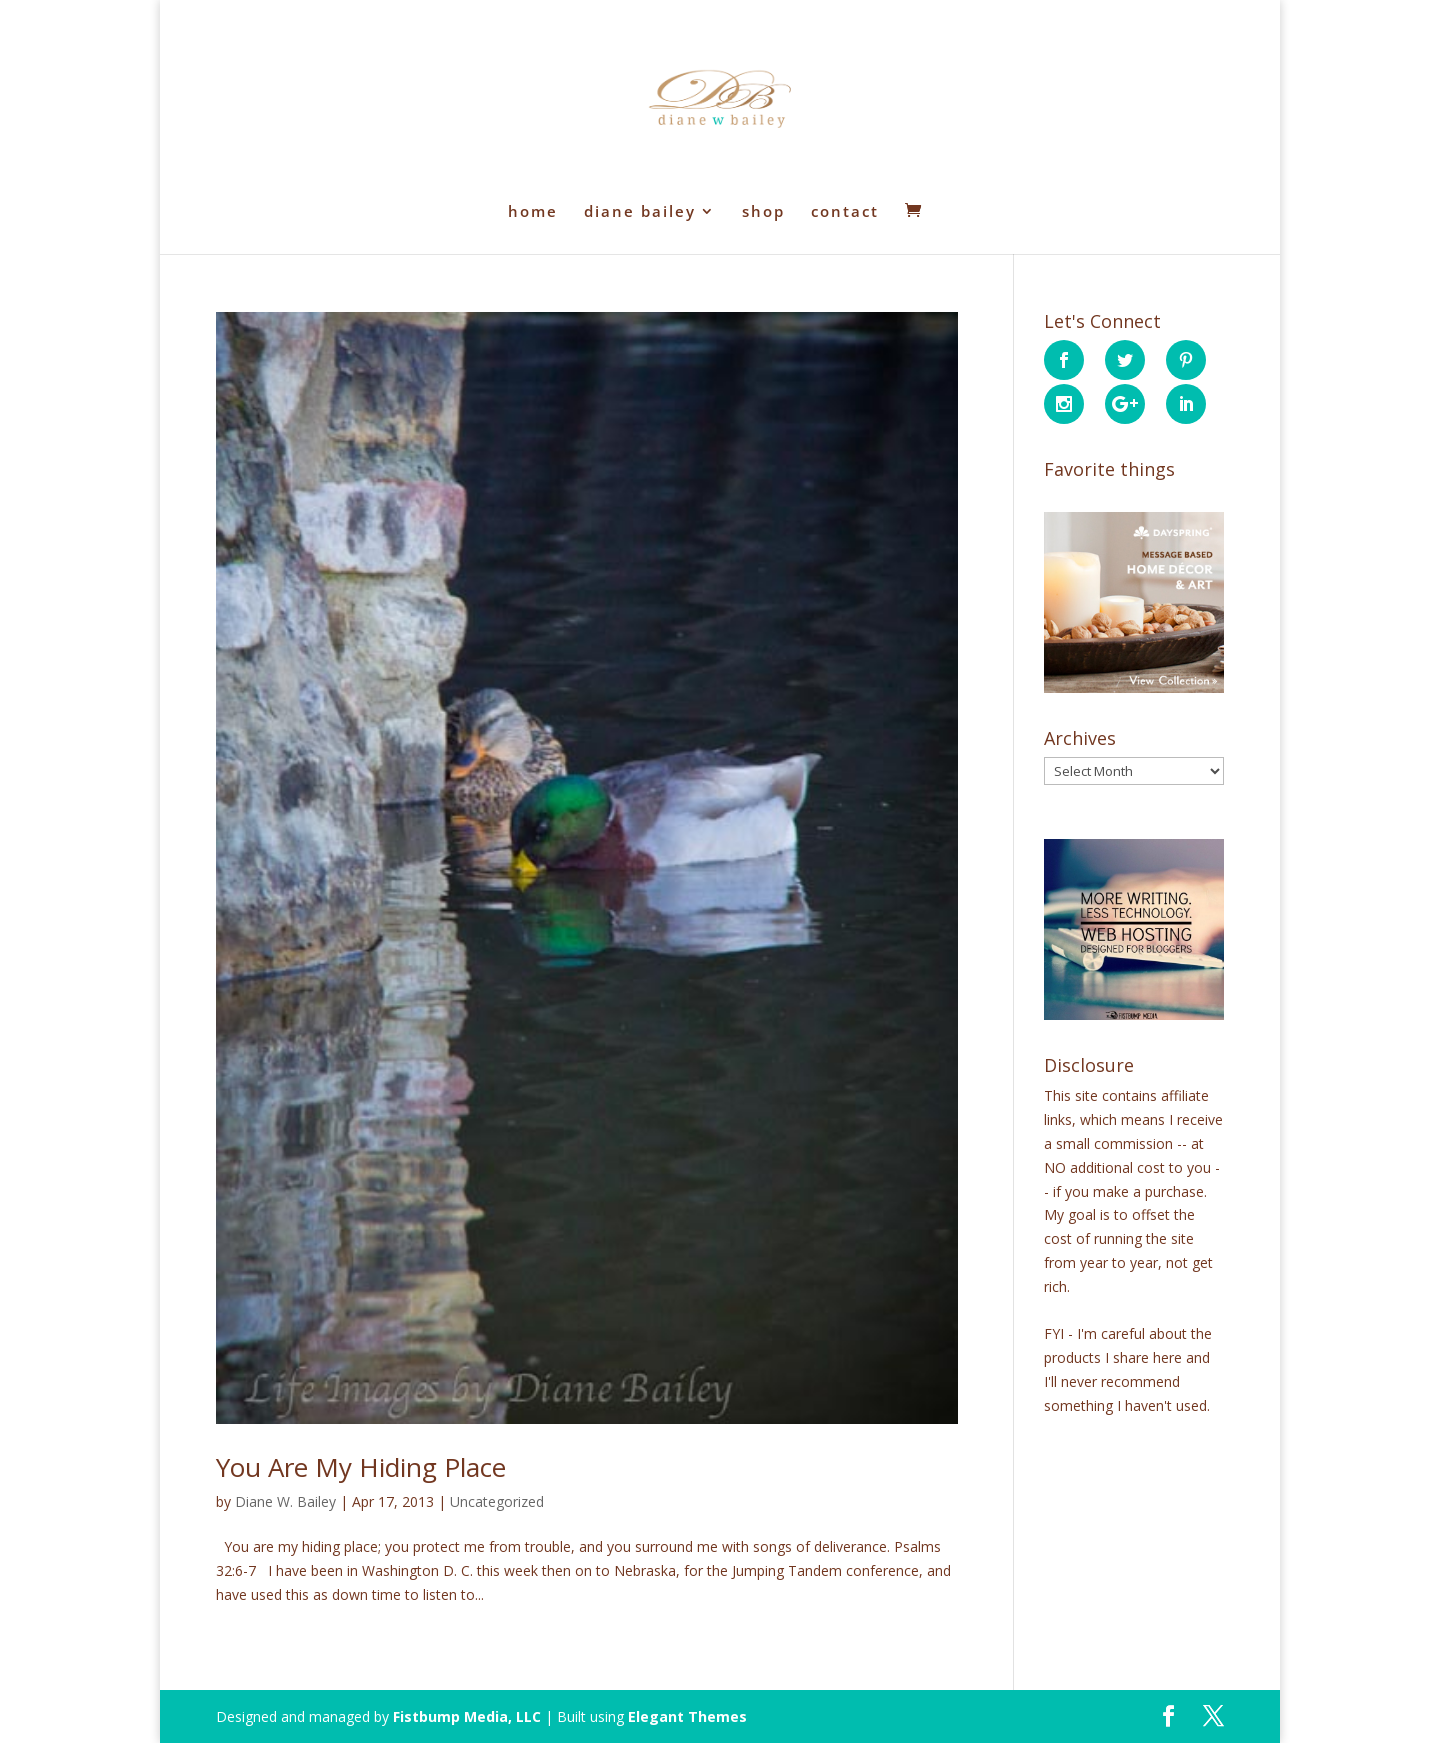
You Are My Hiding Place (361, 1467)
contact (845, 212)
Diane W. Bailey (285, 1501)
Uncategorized (497, 1501)
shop (763, 212)
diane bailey (640, 212)
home (533, 212)
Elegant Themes (687, 1716)
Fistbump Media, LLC (467, 1716)
